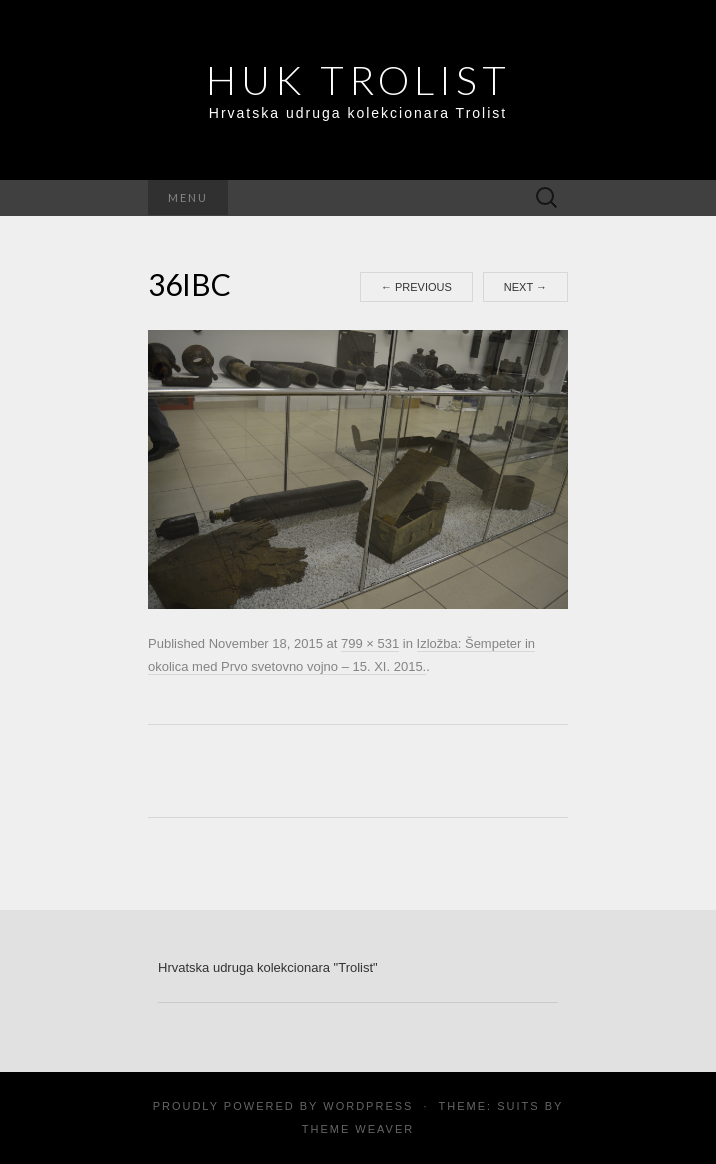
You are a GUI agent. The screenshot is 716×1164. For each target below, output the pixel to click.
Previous (416, 287)
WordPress (368, 1106)
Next (525, 287)
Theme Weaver (358, 1129)
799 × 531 (370, 643)
